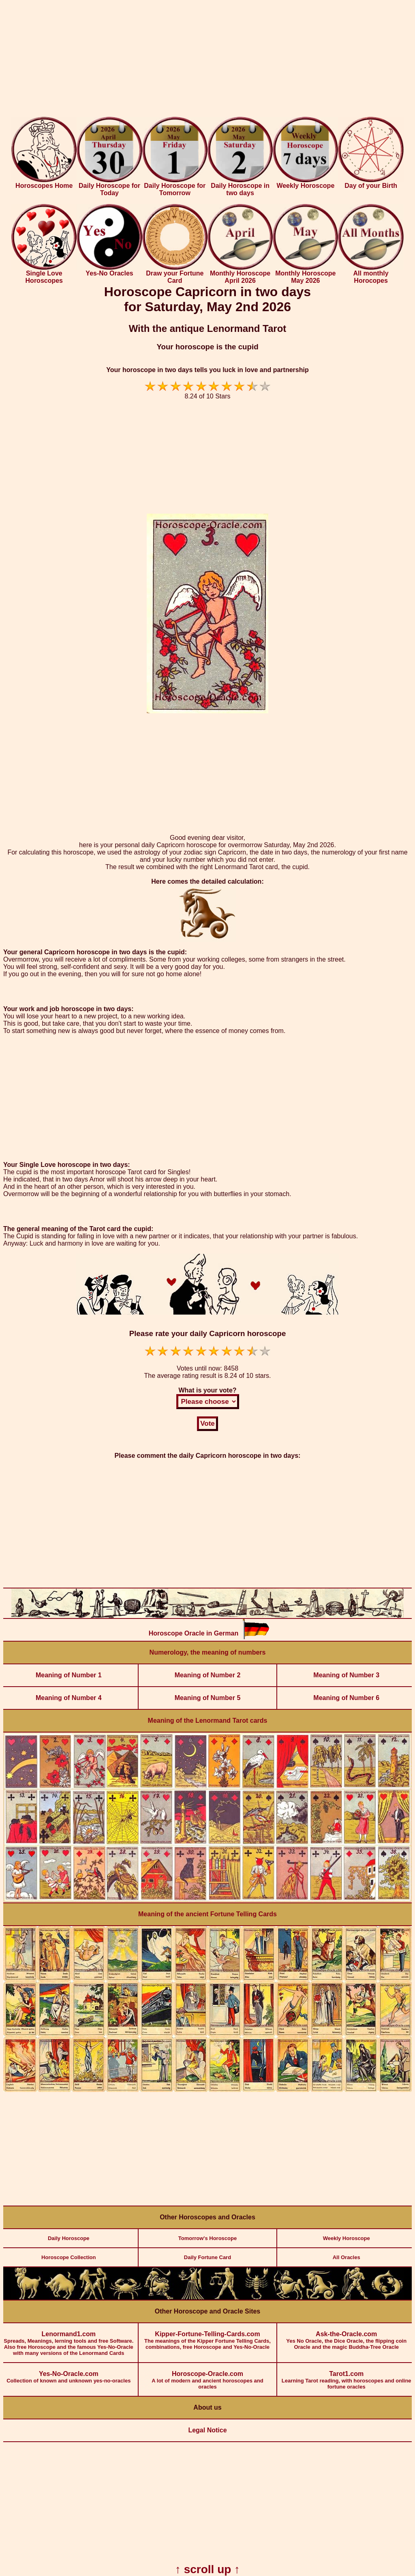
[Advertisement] (207, 60)
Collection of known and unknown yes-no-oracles (68, 2373)
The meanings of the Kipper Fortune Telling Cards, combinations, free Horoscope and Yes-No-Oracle (207, 2336)
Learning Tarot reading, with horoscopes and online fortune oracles (346, 2376)
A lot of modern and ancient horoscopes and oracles (207, 2376)
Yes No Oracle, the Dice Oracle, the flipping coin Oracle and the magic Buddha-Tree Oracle (346, 2336)
